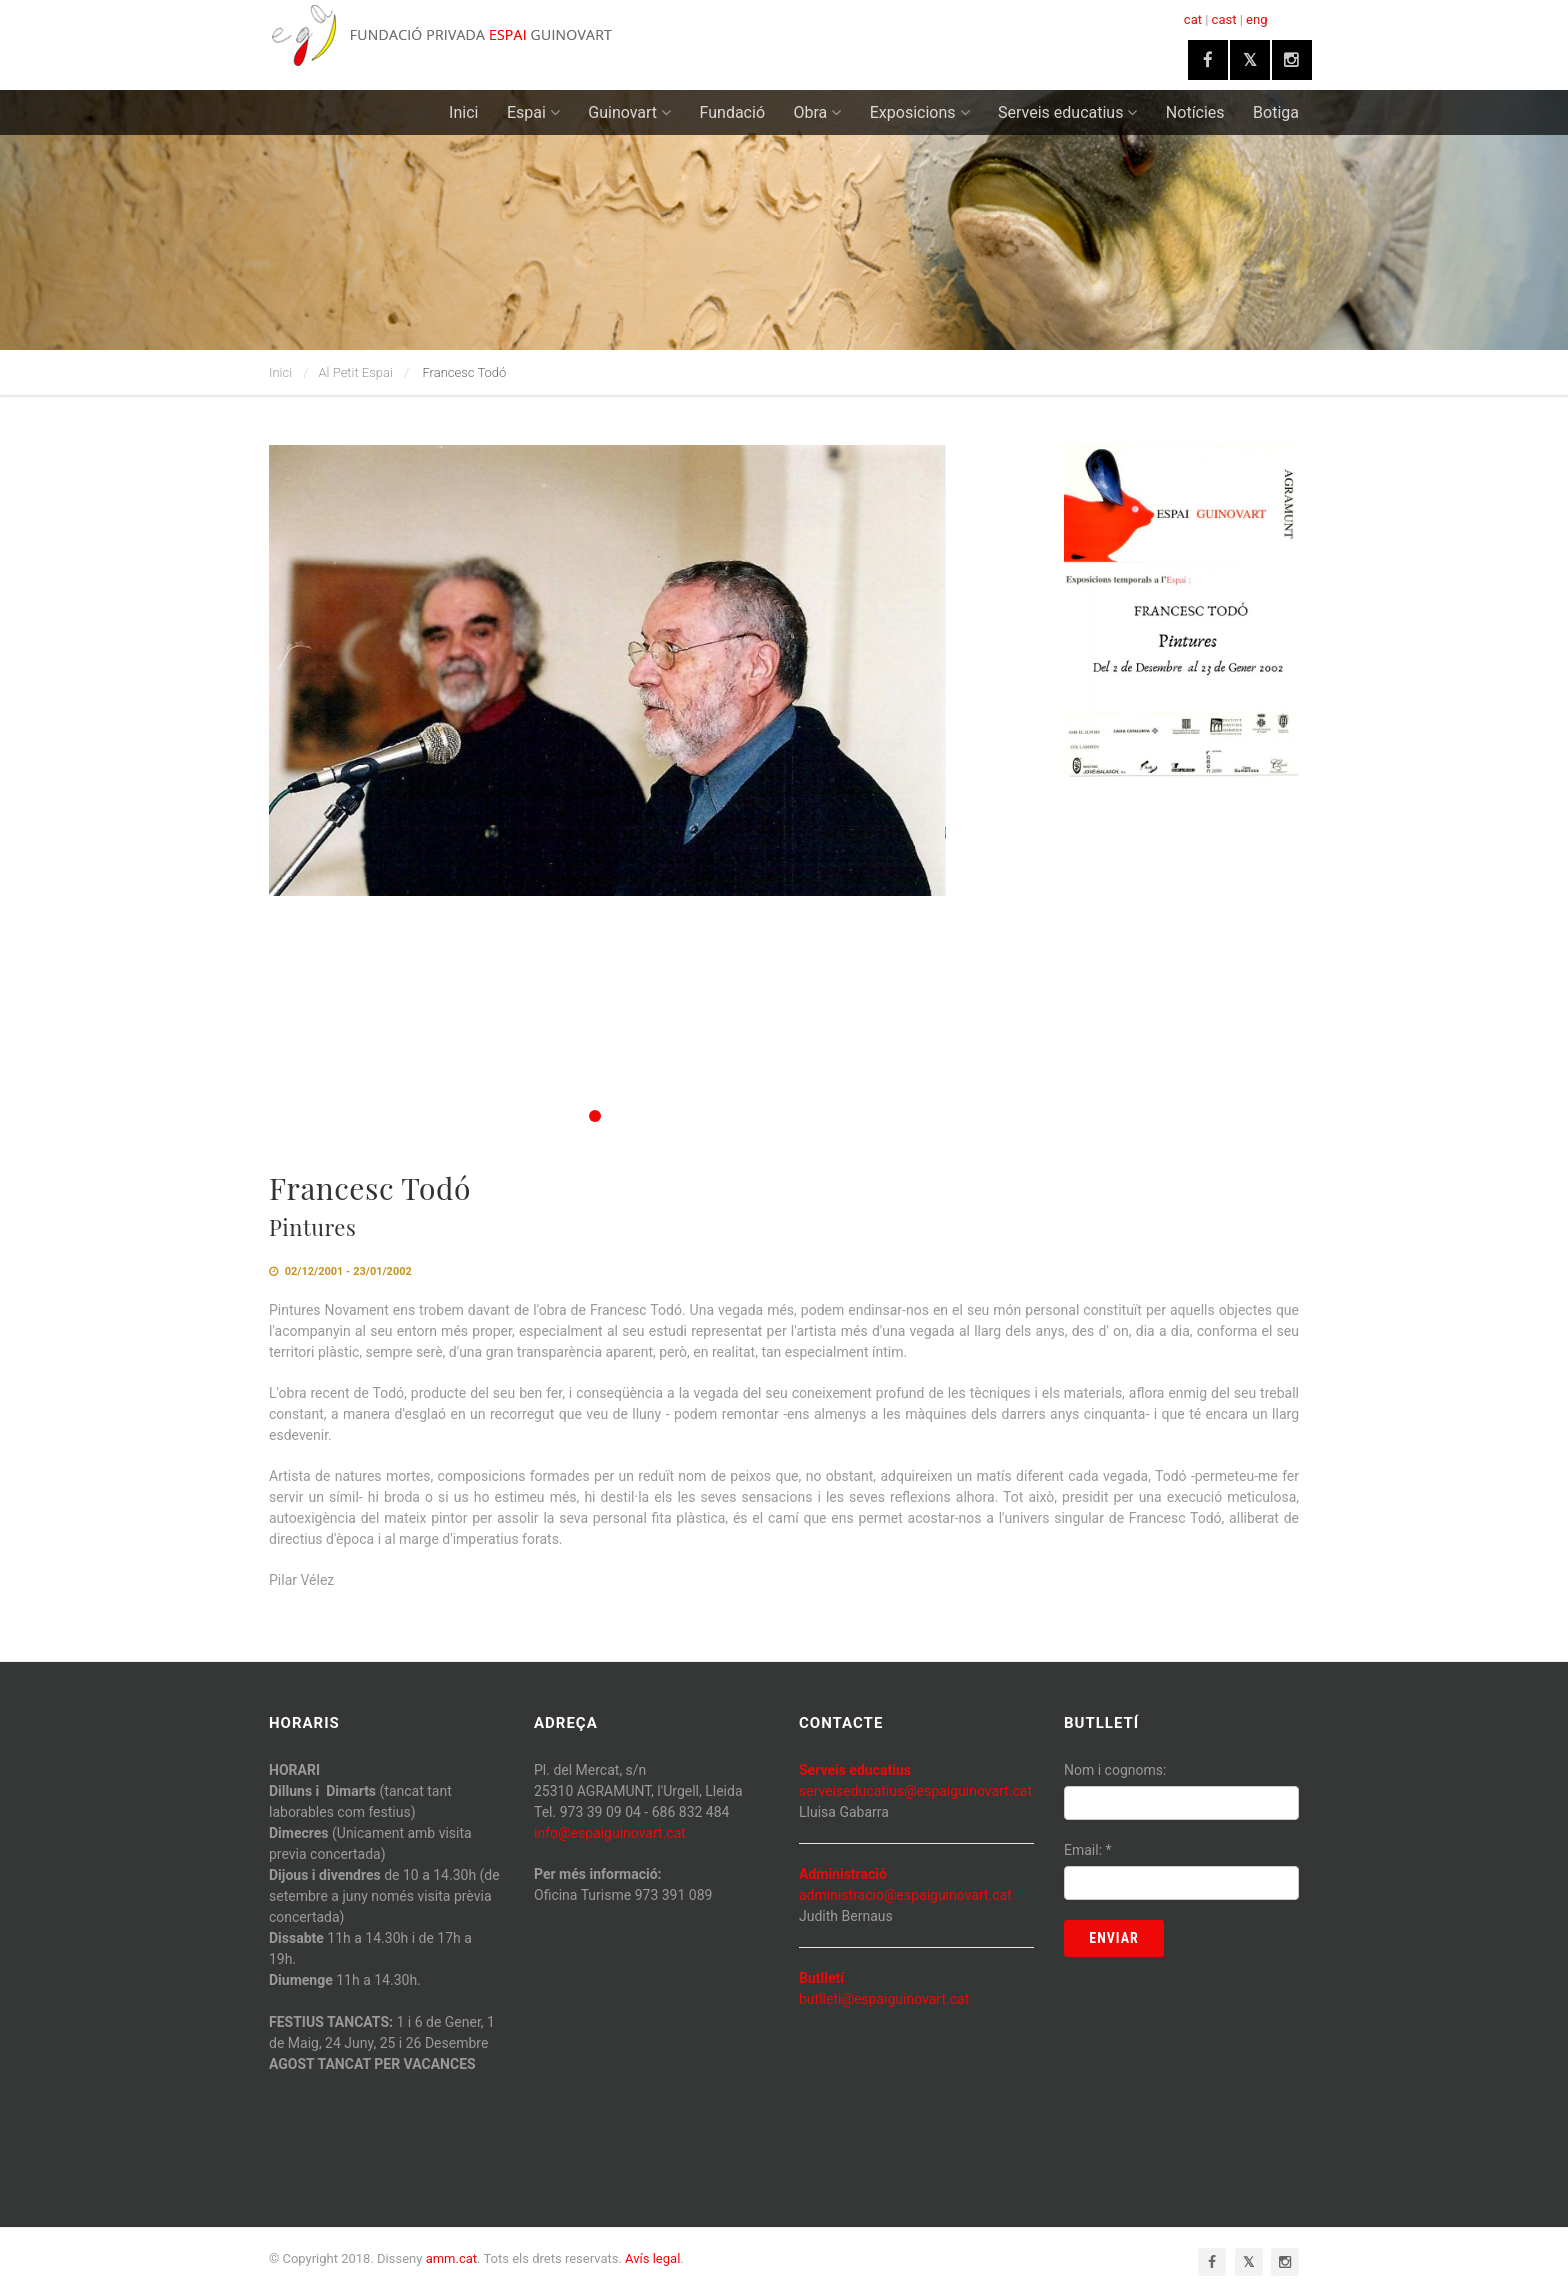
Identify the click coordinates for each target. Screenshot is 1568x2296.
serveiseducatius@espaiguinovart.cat (915, 1791)
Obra (818, 112)
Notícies (1195, 112)
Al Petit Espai (356, 372)
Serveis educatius (1067, 112)
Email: (1088, 1850)
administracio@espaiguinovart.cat (905, 1895)
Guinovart (629, 112)
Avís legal (652, 2258)
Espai (533, 112)
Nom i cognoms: (1115, 1770)
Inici (463, 112)
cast (1224, 19)
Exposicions (920, 112)
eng (1256, 19)
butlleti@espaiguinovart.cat (884, 1999)
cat (1193, 19)
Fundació (732, 112)
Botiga (1276, 112)
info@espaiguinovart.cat (610, 1833)
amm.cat (451, 2258)
